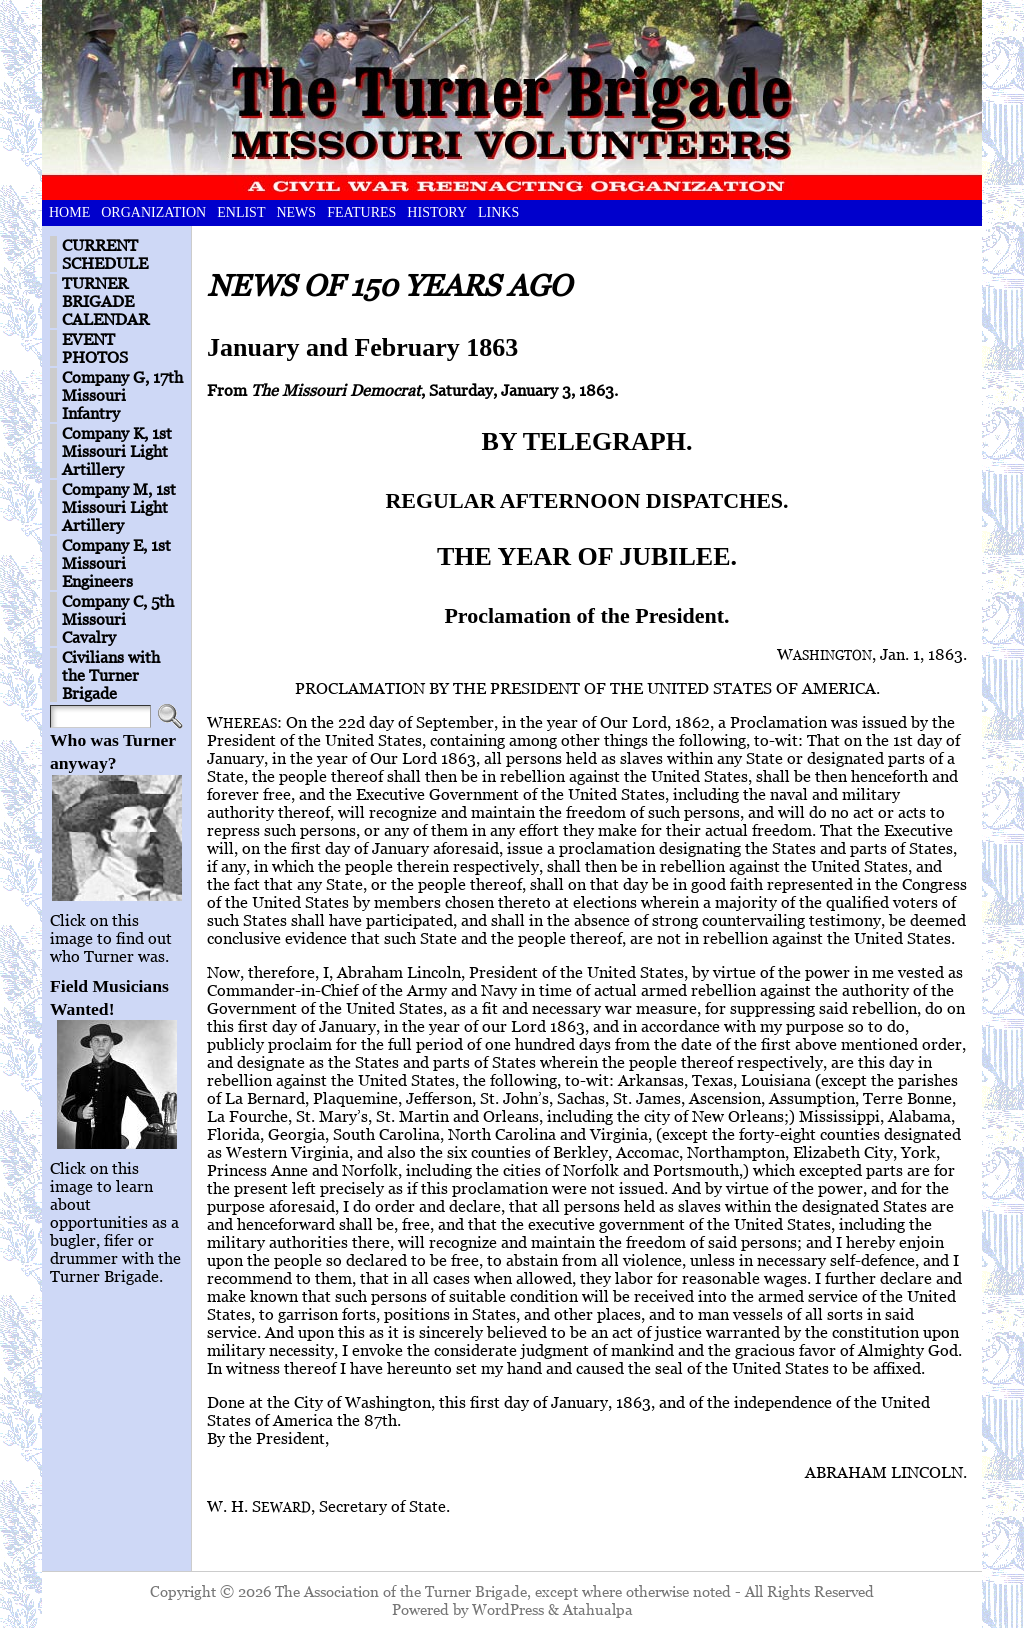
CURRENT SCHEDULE (105, 254)
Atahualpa (598, 1609)
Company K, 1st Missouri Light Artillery (117, 451)
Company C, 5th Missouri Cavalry (118, 619)
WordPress (508, 1609)
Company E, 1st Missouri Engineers (116, 563)
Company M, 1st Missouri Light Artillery (119, 507)
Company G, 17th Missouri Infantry (122, 395)
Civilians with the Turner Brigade (111, 675)
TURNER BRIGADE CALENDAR (105, 301)
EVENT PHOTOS (95, 348)
